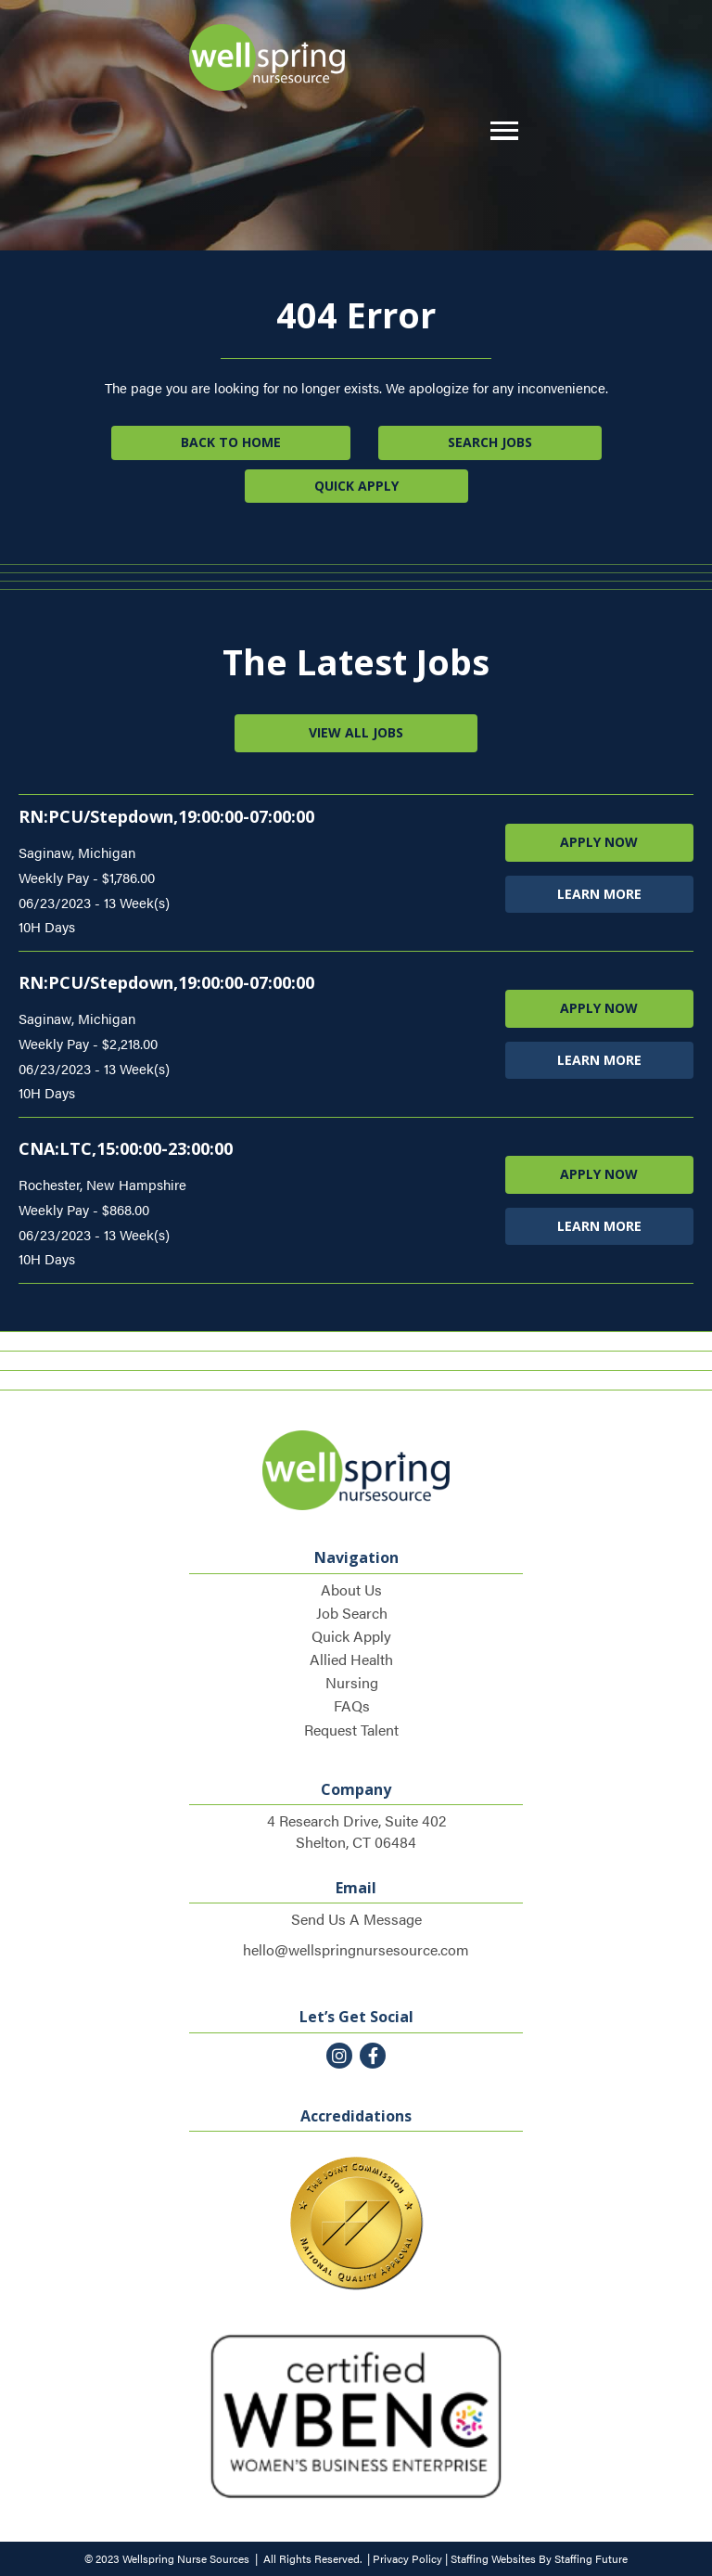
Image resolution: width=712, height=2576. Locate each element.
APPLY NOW (599, 842)
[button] (500, 131)
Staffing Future (591, 2558)
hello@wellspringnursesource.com (356, 1949)
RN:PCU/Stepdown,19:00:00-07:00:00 (166, 816)
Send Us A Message (356, 1918)
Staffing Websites (493, 2558)
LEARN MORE (599, 894)
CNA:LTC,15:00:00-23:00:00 (126, 1148)
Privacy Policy (407, 2558)
